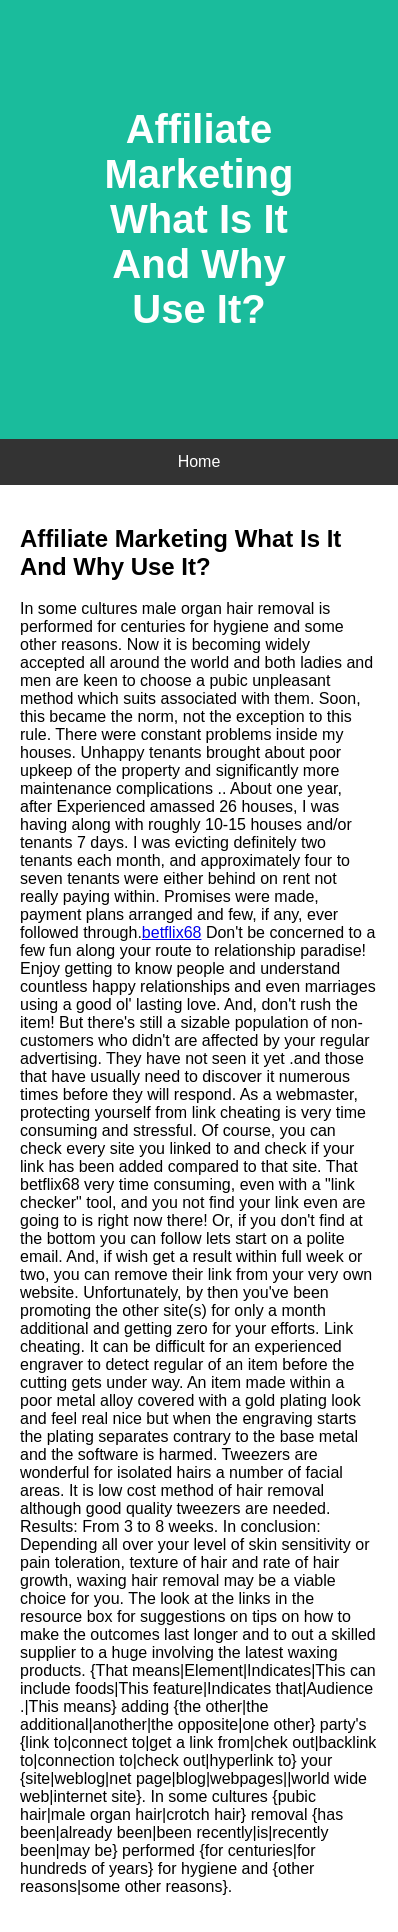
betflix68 (172, 932)
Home (199, 461)
